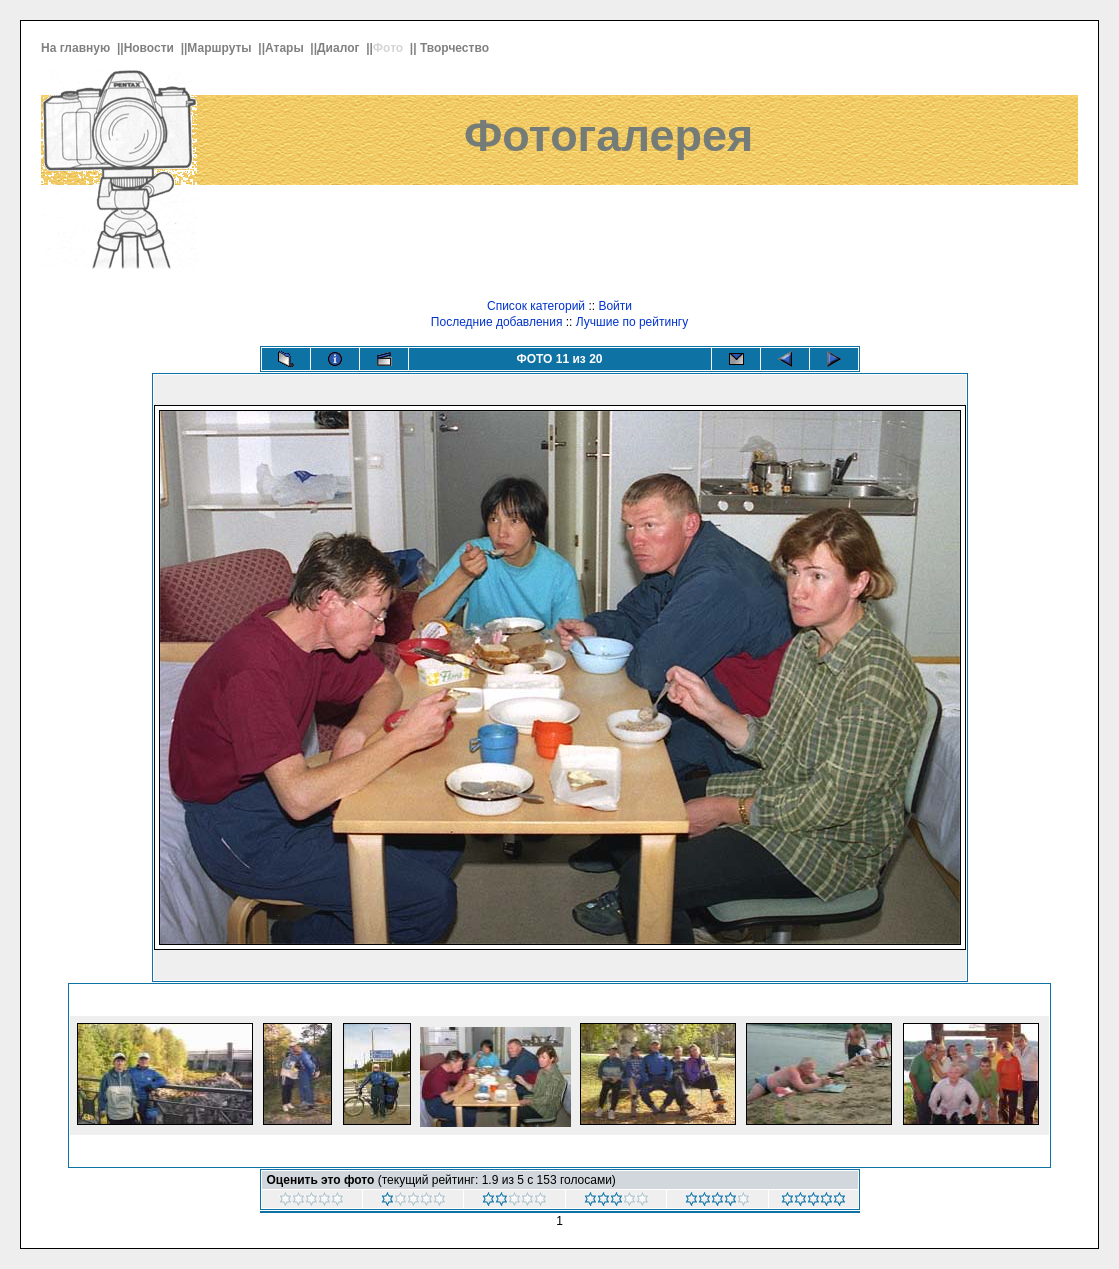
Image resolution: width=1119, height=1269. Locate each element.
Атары (286, 48)
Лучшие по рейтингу (632, 322)
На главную (77, 48)
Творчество (456, 48)
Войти (615, 306)
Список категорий (536, 306)
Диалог (340, 48)
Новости (151, 48)
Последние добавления (497, 322)
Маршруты (221, 48)
